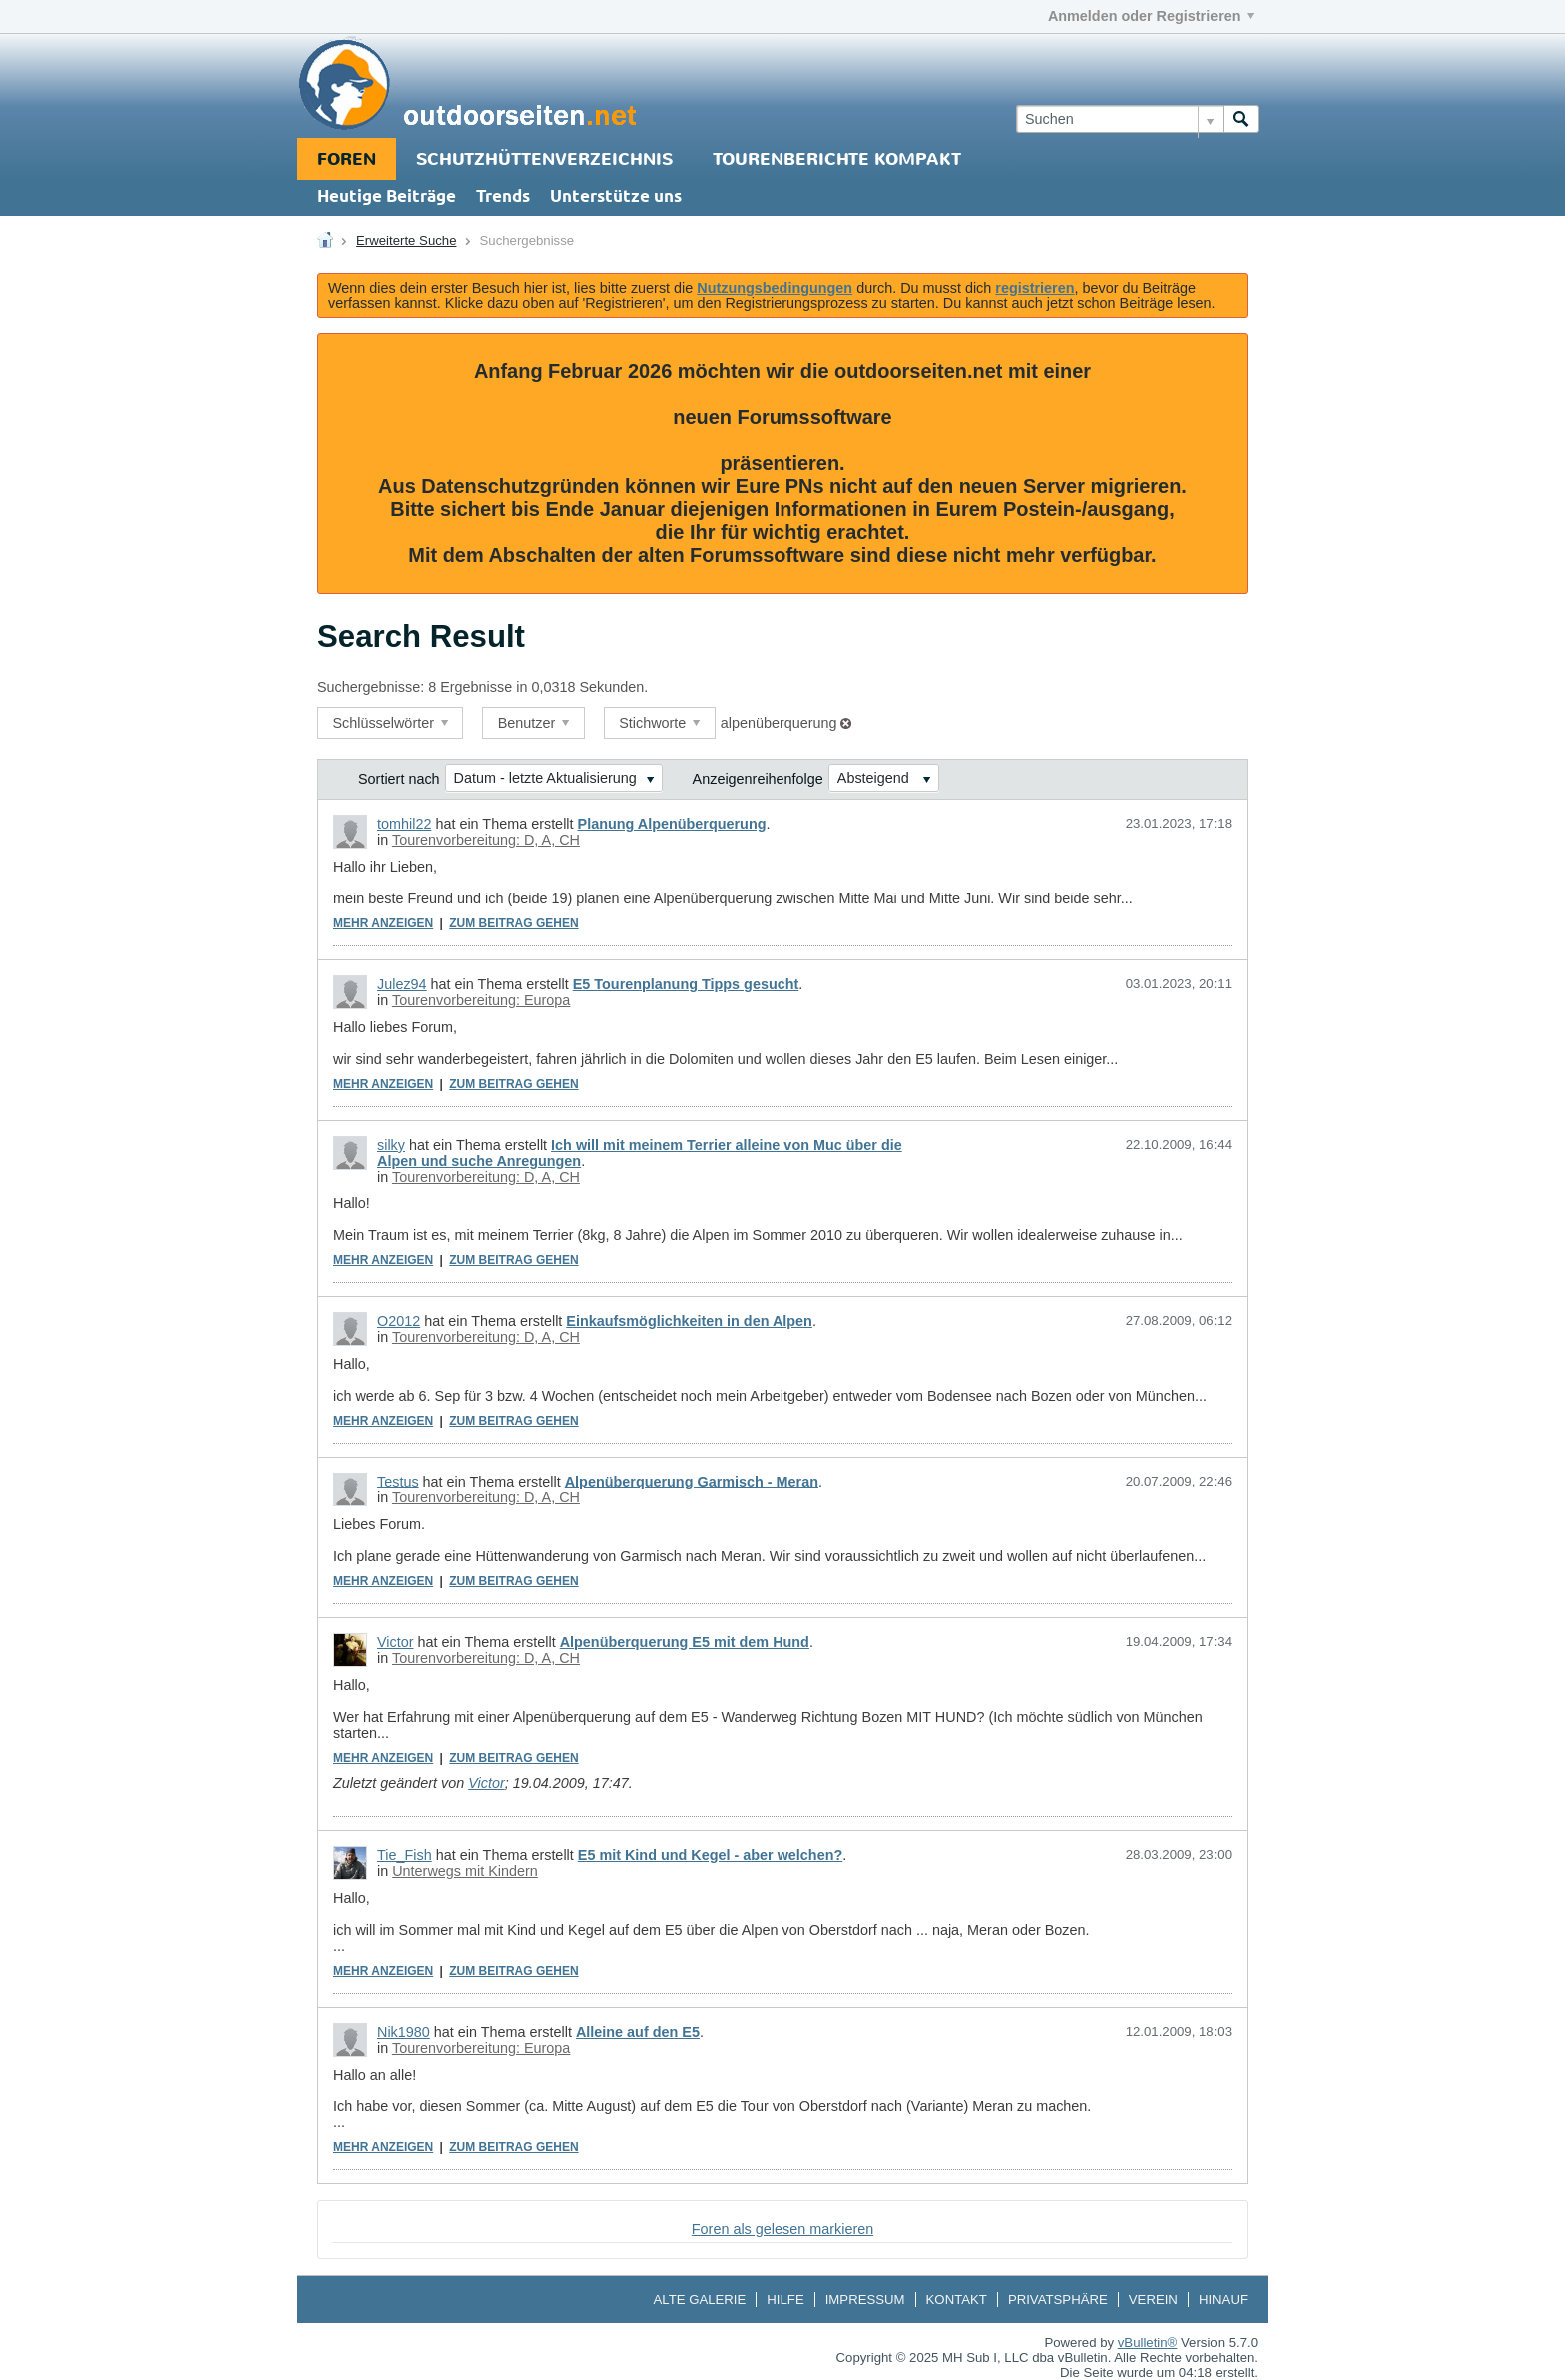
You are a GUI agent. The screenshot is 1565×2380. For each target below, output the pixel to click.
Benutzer (534, 723)
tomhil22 (404, 824)
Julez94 (402, 984)
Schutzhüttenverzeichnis (544, 159)
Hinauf (1223, 2299)
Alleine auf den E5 (638, 2032)
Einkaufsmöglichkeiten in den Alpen (689, 1321)
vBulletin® (1148, 2342)
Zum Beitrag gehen (513, 923)
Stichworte (659, 723)
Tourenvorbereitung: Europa (481, 1000)
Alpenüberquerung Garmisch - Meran (691, 1481)
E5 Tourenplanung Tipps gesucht (686, 984)
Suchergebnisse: (370, 687)
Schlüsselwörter (390, 723)
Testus (398, 1481)
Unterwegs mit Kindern (465, 1871)
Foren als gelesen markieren (782, 2229)
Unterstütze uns (616, 197)
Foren (346, 159)
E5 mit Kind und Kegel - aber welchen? (710, 1855)
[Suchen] (1119, 119)
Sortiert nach (399, 779)
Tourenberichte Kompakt (837, 159)
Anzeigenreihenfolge (758, 779)
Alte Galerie (699, 2299)
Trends (503, 197)
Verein (1153, 2299)
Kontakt (956, 2299)
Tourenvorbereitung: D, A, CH (486, 840)
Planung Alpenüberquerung (672, 824)
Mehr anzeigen (383, 923)
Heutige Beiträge (386, 197)
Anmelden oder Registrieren (1151, 16)
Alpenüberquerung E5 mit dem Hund (684, 1642)
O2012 (398, 1321)
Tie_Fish (404, 1855)
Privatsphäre (1058, 2299)
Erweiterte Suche (406, 240)
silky (391, 1145)
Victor (395, 1642)
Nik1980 (403, 2032)
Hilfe (785, 2299)
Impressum (865, 2299)
